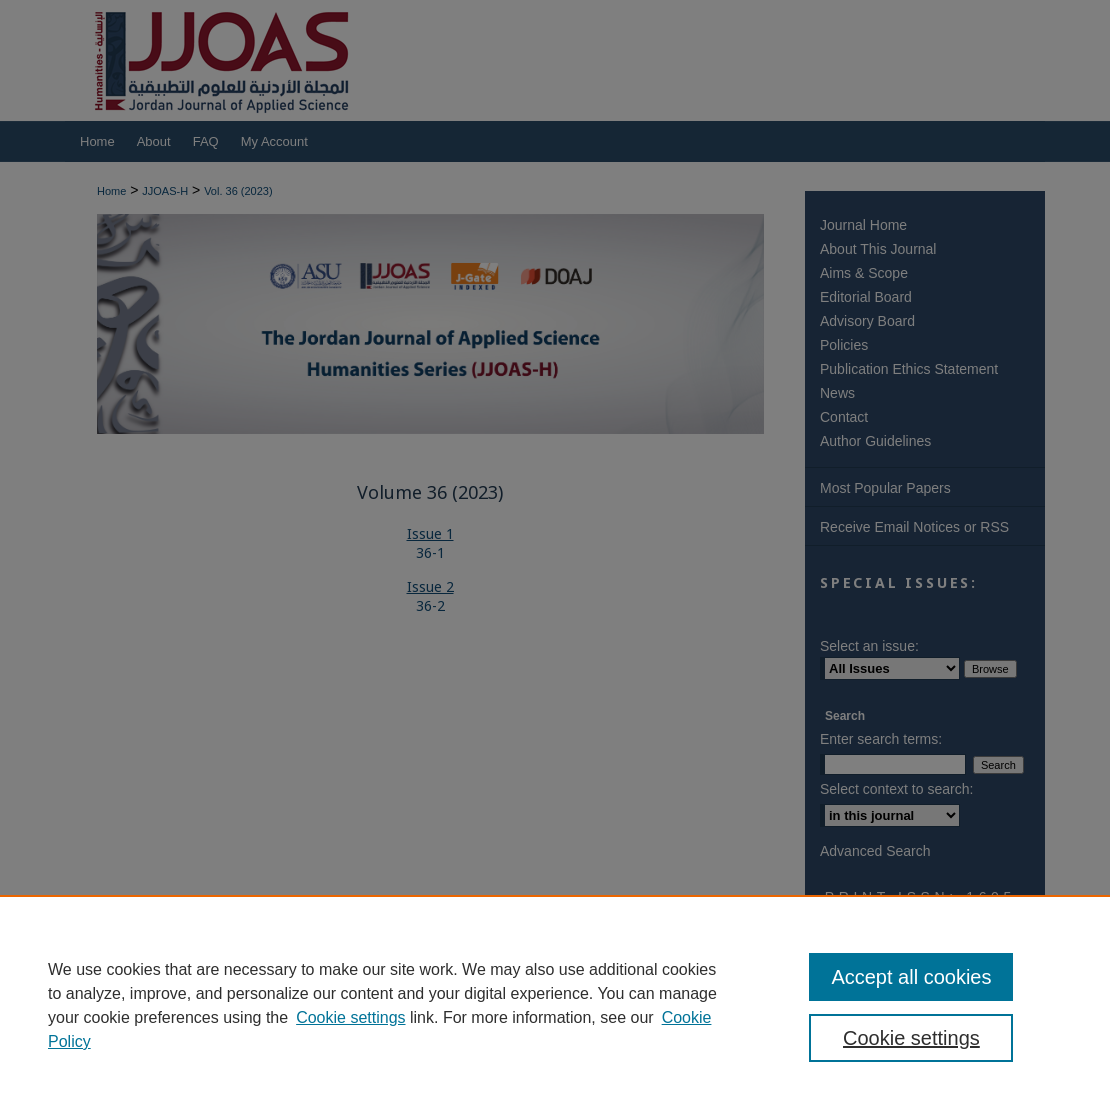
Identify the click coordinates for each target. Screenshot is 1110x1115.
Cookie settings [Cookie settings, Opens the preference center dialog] (911, 1038)
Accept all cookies (911, 977)
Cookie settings (350, 1017)
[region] (555, 1005)
